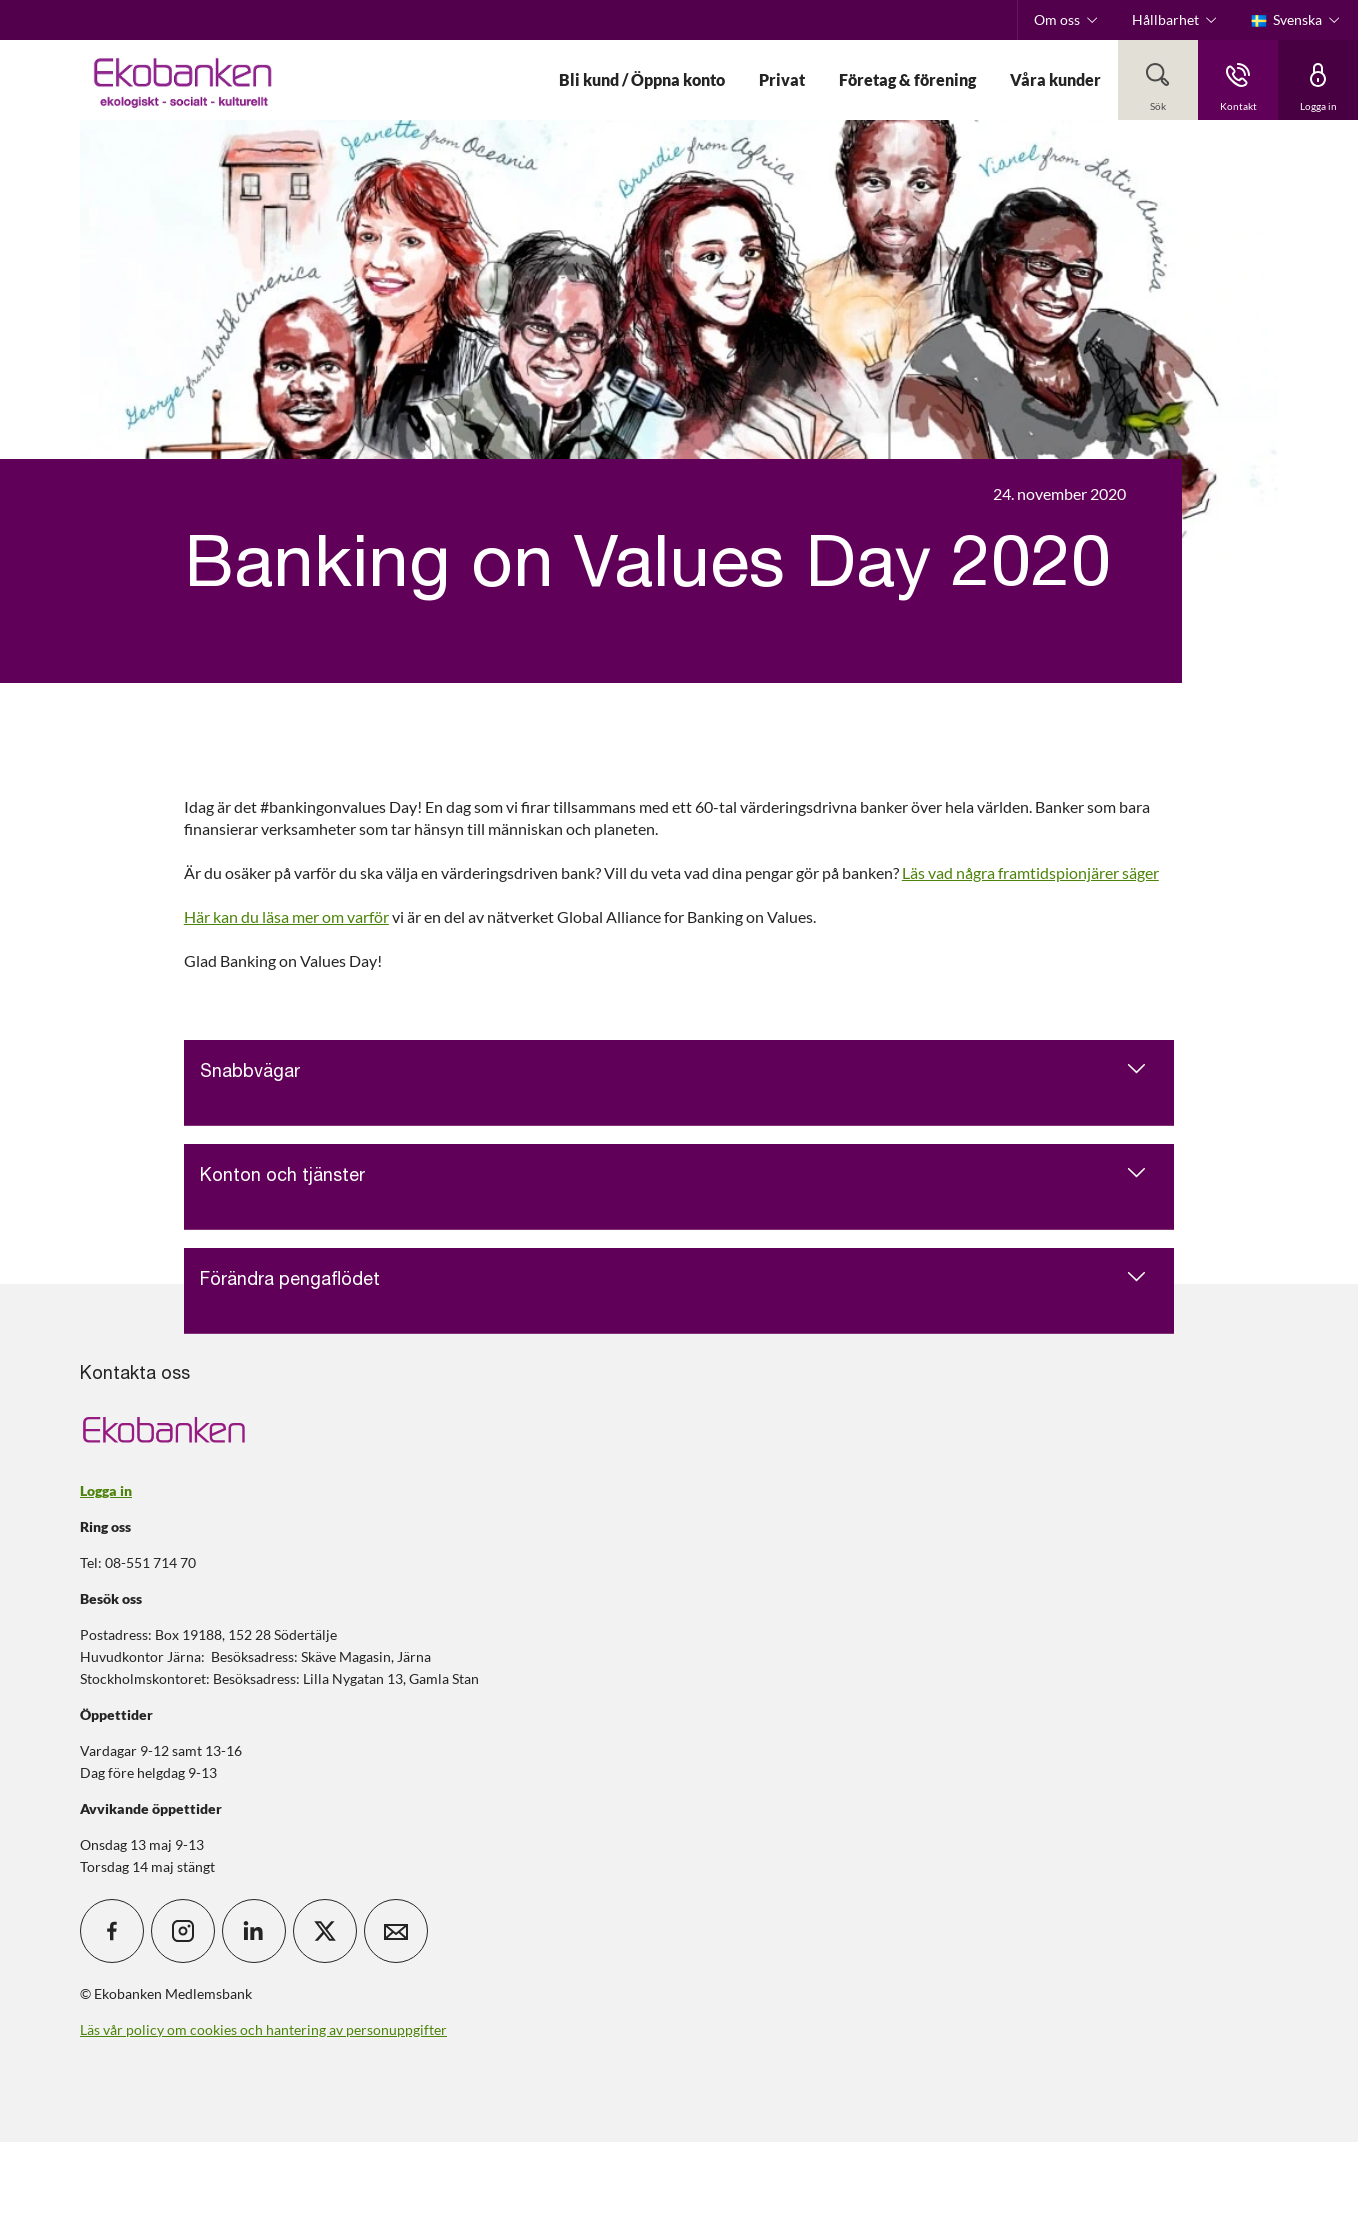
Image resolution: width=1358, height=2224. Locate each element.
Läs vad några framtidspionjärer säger (1030, 872)
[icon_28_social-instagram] (183, 1931)
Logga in (106, 1490)
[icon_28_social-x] (325, 1931)
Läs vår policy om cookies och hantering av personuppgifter (263, 2029)
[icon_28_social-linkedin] (254, 1931)
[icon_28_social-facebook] (112, 1931)
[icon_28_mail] (396, 1931)
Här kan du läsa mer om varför (286, 916)
